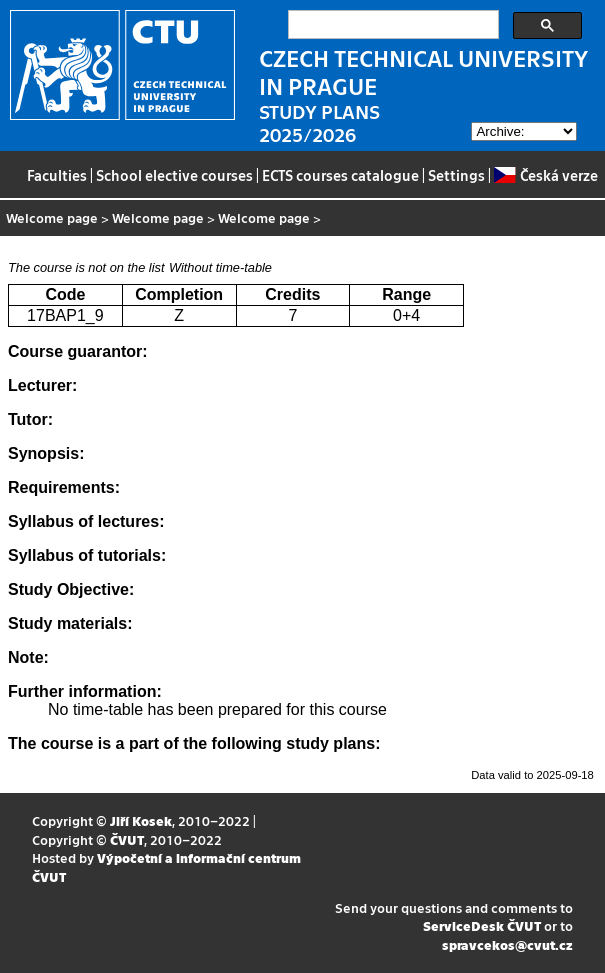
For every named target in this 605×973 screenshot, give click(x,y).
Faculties (57, 175)
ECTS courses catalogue (340, 175)
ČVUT (127, 839)
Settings (456, 175)
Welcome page (52, 217)
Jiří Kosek (141, 820)
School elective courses (174, 175)
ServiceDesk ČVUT (482, 925)
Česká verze (545, 175)
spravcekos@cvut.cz (507, 944)
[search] (391, 25)
